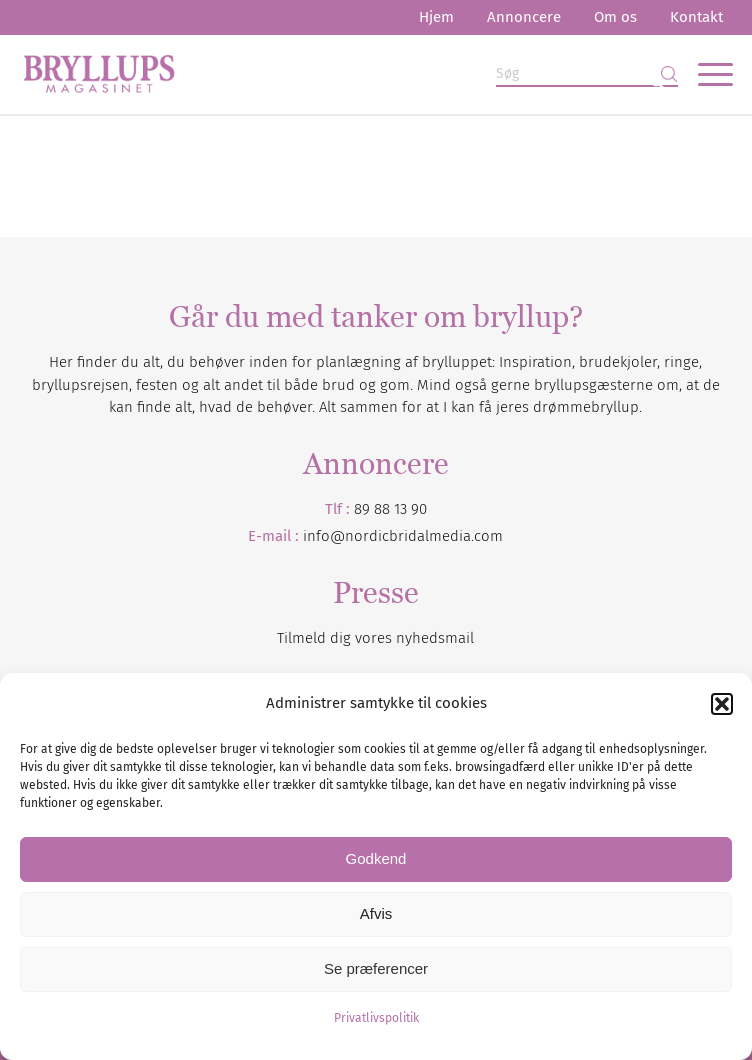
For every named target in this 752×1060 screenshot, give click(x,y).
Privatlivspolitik (376, 1018)
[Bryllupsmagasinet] (305, 74)
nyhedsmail (435, 638)
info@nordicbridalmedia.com (403, 536)
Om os (615, 17)
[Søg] (587, 74)
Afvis (376, 913)
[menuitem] (436, 17)
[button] (722, 704)
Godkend (376, 858)
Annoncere (524, 17)
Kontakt (696, 17)
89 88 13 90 (390, 509)
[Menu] (705, 74)
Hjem (436, 17)
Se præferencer (376, 968)
